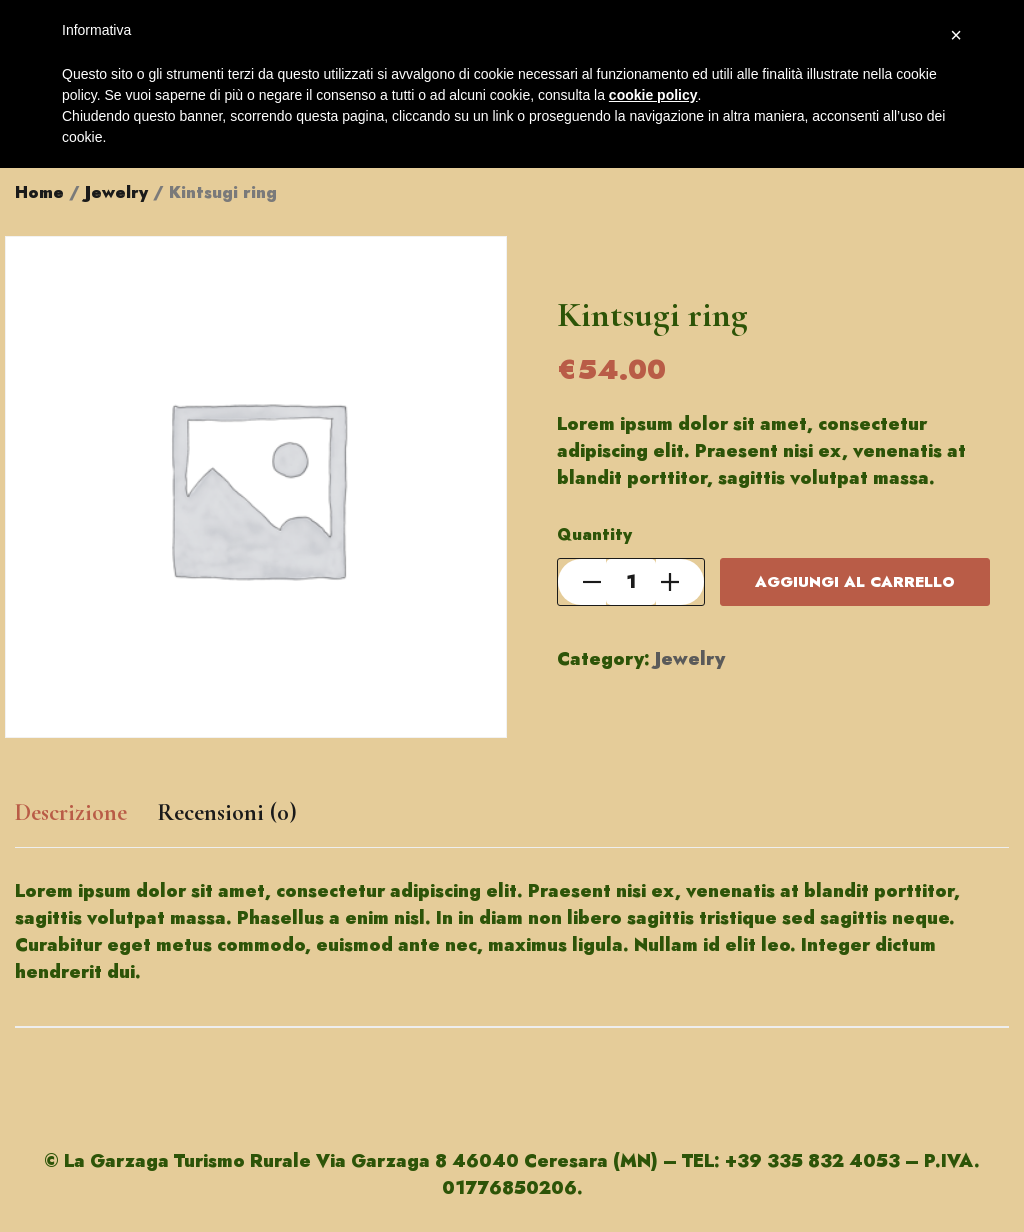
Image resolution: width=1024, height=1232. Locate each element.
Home (39, 192)
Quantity (594, 534)
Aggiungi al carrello (855, 582)
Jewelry (116, 192)
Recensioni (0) (227, 812)
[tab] (71, 822)
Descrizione (71, 812)
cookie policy (653, 95)
